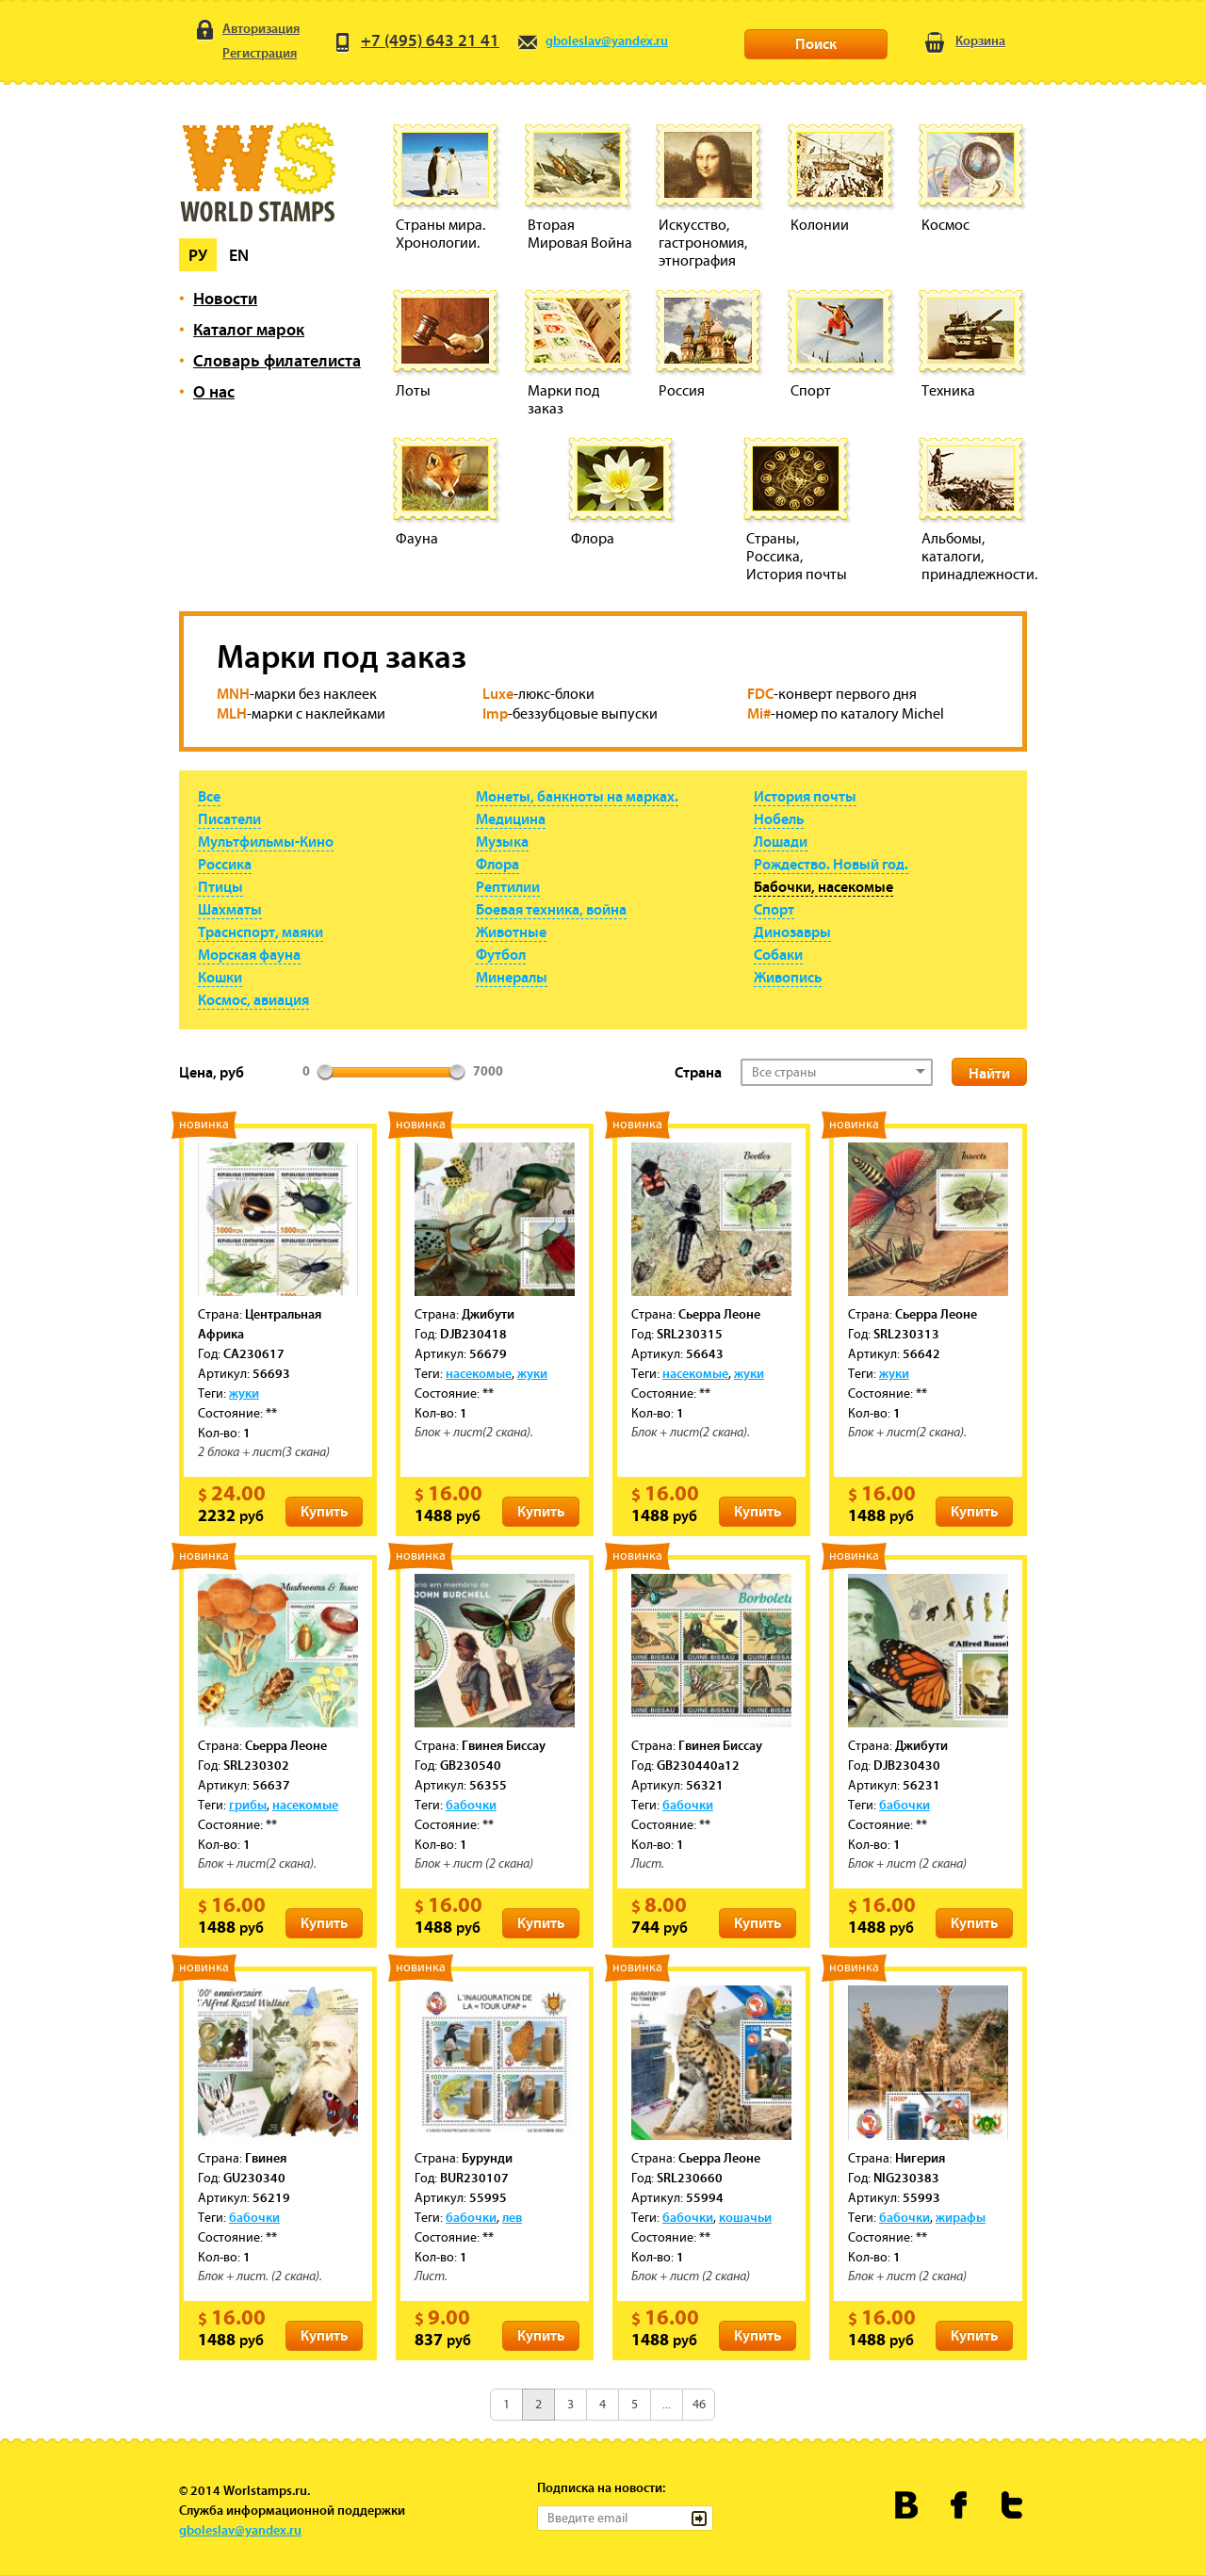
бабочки (471, 1804)
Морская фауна (249, 954)
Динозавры (792, 931)
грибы (248, 1804)
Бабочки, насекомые (823, 886)
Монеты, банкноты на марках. (577, 795)
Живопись (788, 976)
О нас (214, 391)
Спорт (774, 908)
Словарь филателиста (277, 360)
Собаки (778, 954)
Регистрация (245, 54)
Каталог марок (248, 329)
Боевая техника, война (551, 908)
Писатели (229, 818)
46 (699, 2404)
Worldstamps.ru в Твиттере (1012, 2504)
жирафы (961, 2217)
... (666, 2404)
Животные (511, 931)
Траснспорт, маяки (260, 931)
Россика (225, 863)
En (239, 255)
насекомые (479, 1373)
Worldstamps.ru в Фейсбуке (959, 2504)
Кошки (220, 976)
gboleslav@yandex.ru (592, 40)
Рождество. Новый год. (831, 863)
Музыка (502, 841)
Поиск (816, 43)
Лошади (780, 841)
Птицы (220, 886)
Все (209, 795)
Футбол (501, 954)
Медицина (511, 818)
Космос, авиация (253, 999)
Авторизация (246, 29)
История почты (805, 795)
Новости (225, 298)
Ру (197, 255)
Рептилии (508, 886)
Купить (324, 1510)
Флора (497, 863)
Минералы (511, 976)
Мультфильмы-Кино (266, 841)
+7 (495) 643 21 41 (415, 40)
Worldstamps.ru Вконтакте (906, 2504)
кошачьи (745, 2217)
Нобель (779, 818)
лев (512, 2217)
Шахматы (230, 908)
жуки (244, 1393)
